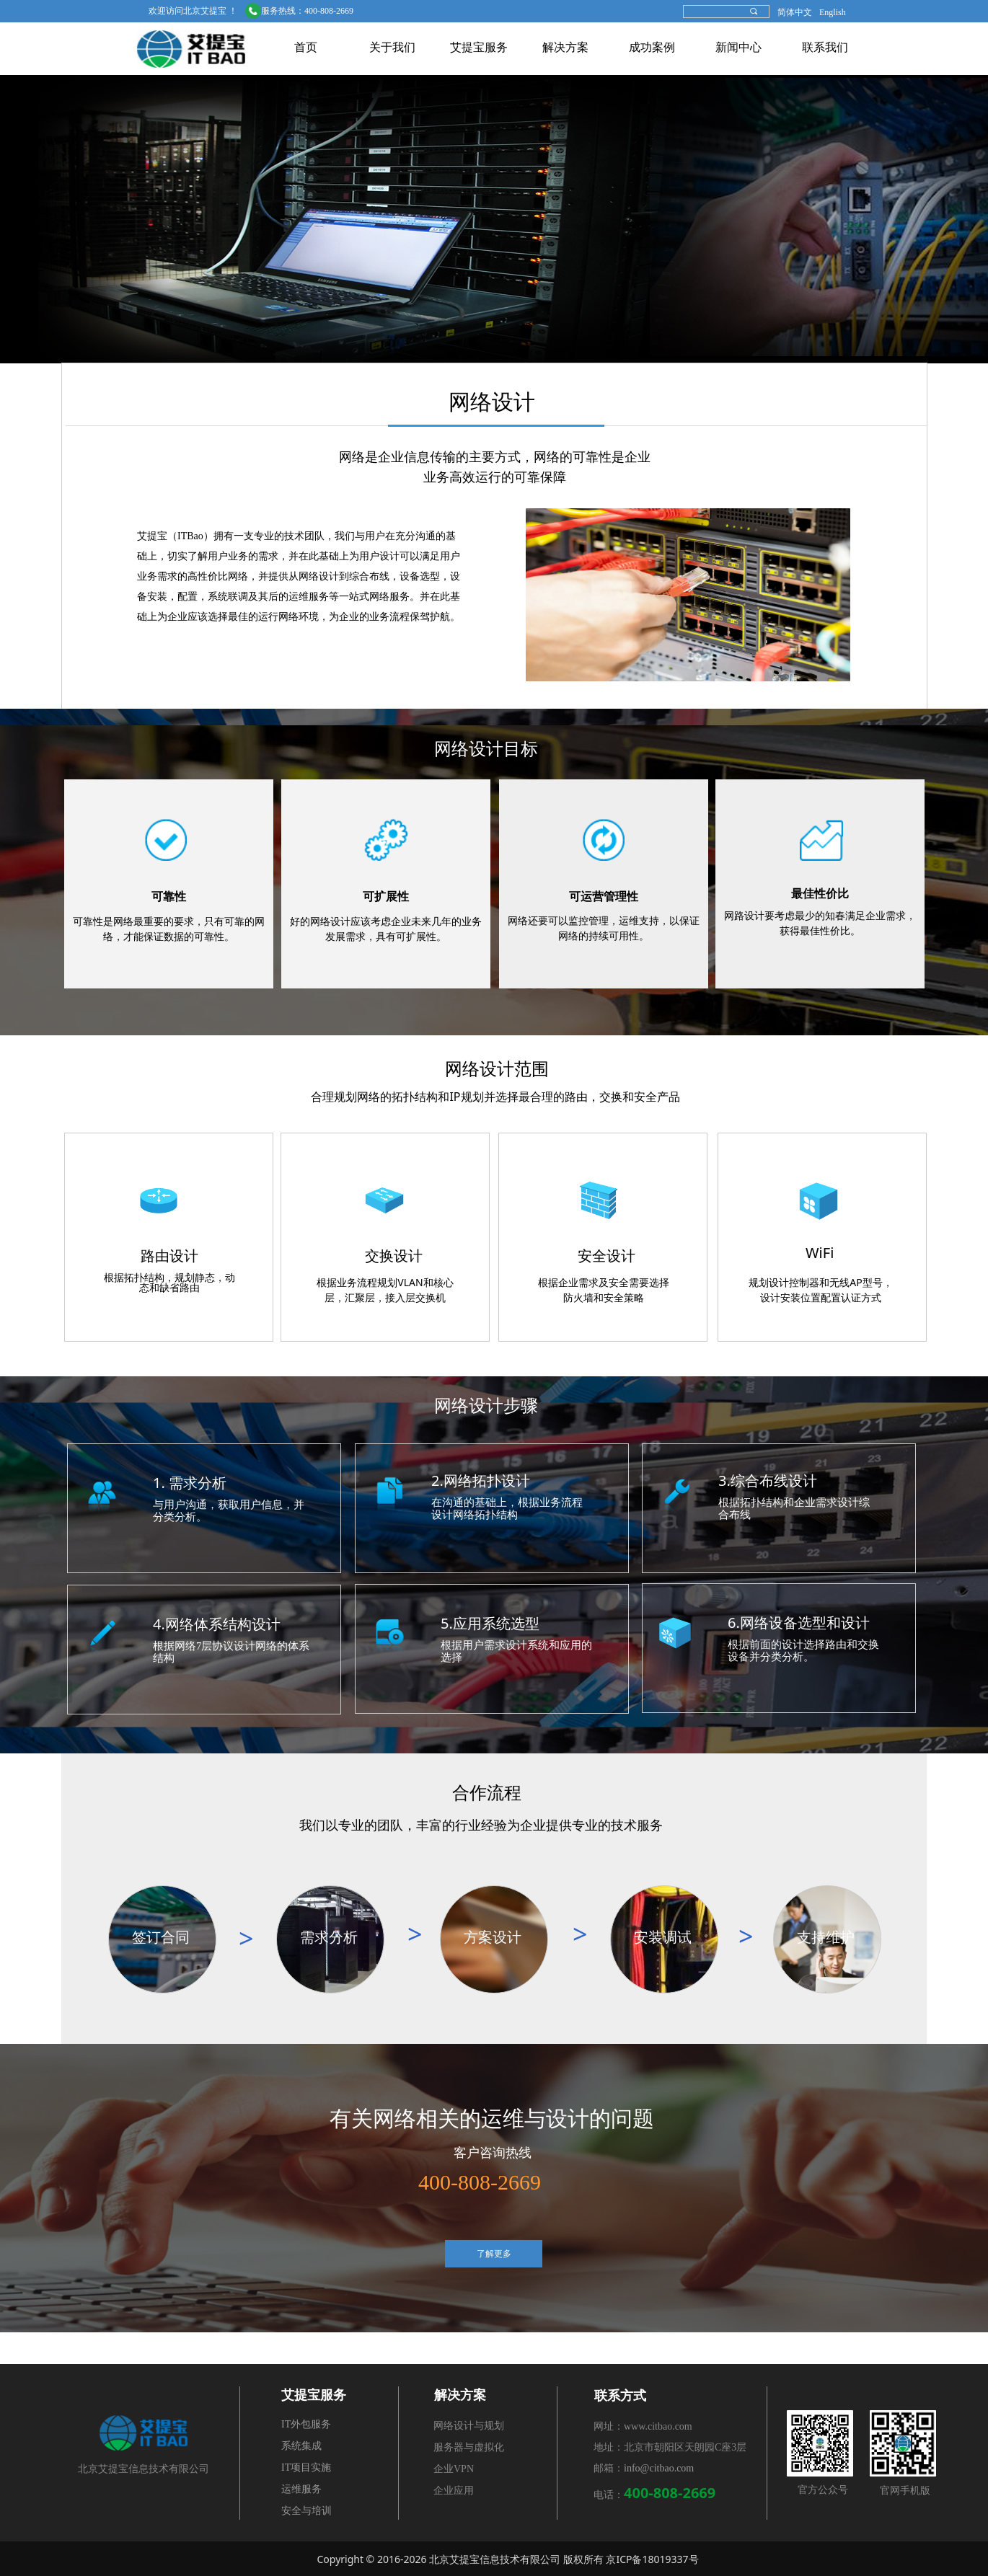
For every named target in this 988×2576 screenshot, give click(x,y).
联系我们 (825, 47)
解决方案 (565, 47)
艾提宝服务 (479, 47)
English (832, 12)
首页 (305, 47)
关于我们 (392, 47)
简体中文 (794, 12)
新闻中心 (738, 47)
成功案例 (652, 47)
